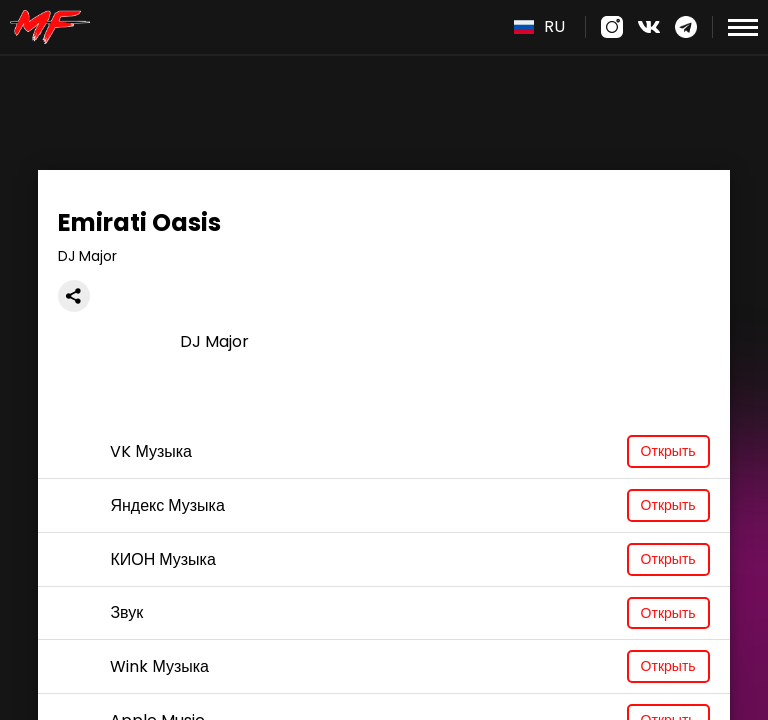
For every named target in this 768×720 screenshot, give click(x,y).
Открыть (668, 451)
